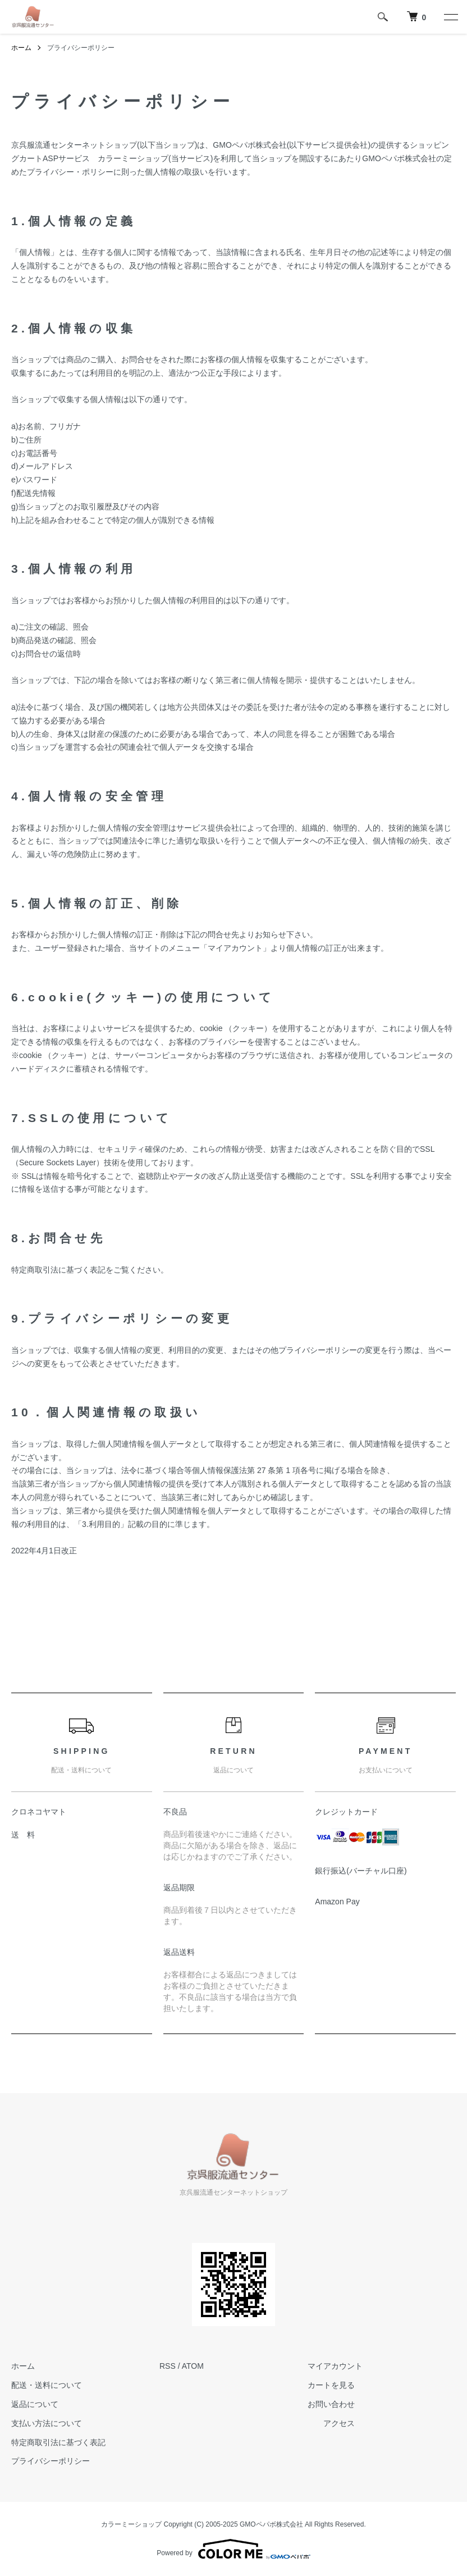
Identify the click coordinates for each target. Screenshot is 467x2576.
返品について (34, 2404)
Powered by (233, 2549)
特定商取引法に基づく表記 (58, 2442)
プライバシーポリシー (50, 2460)
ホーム (21, 48)
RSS (167, 2365)
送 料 (23, 1834)
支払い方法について (46, 2423)
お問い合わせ (331, 2404)
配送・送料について (46, 2385)
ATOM (193, 2365)
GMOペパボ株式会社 (249, 144)
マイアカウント (335, 2365)
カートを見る (331, 2385)
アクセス (339, 2423)
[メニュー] (450, 17)
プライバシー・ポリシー (70, 171)
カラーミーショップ (133, 158)
